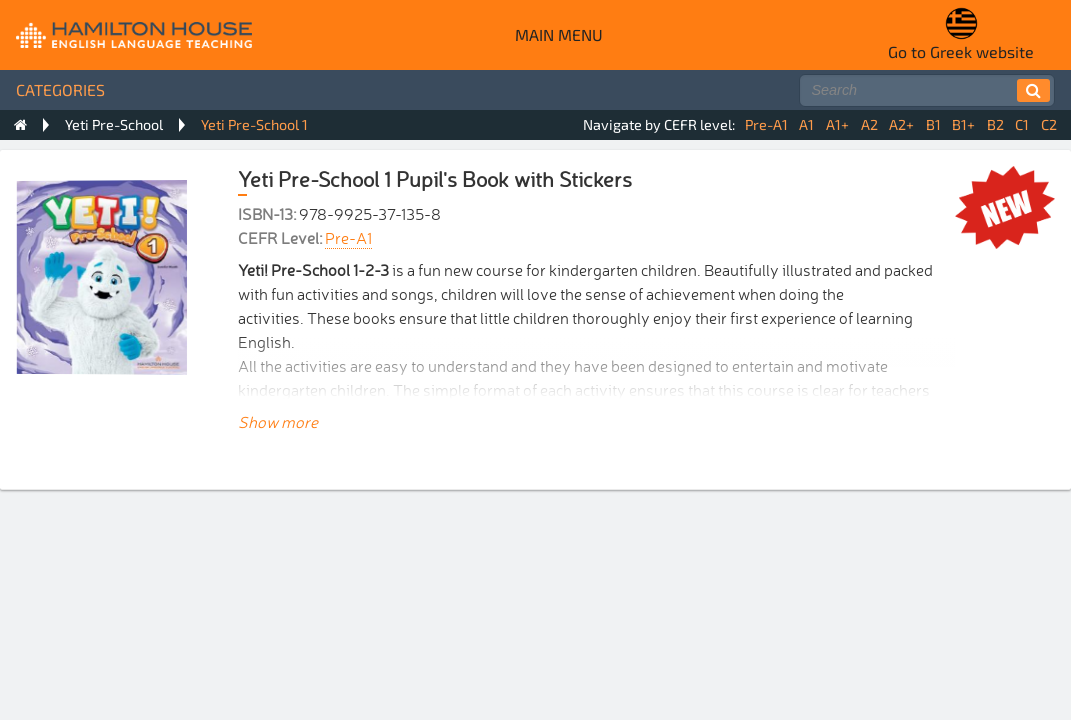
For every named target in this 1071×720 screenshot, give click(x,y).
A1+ (837, 124)
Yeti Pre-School (114, 124)
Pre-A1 (766, 124)
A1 (806, 124)
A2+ (901, 124)
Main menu (559, 34)
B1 (933, 124)
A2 (869, 124)
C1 (1022, 124)
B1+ (963, 124)
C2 (1049, 124)
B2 (995, 124)
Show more (278, 421)
